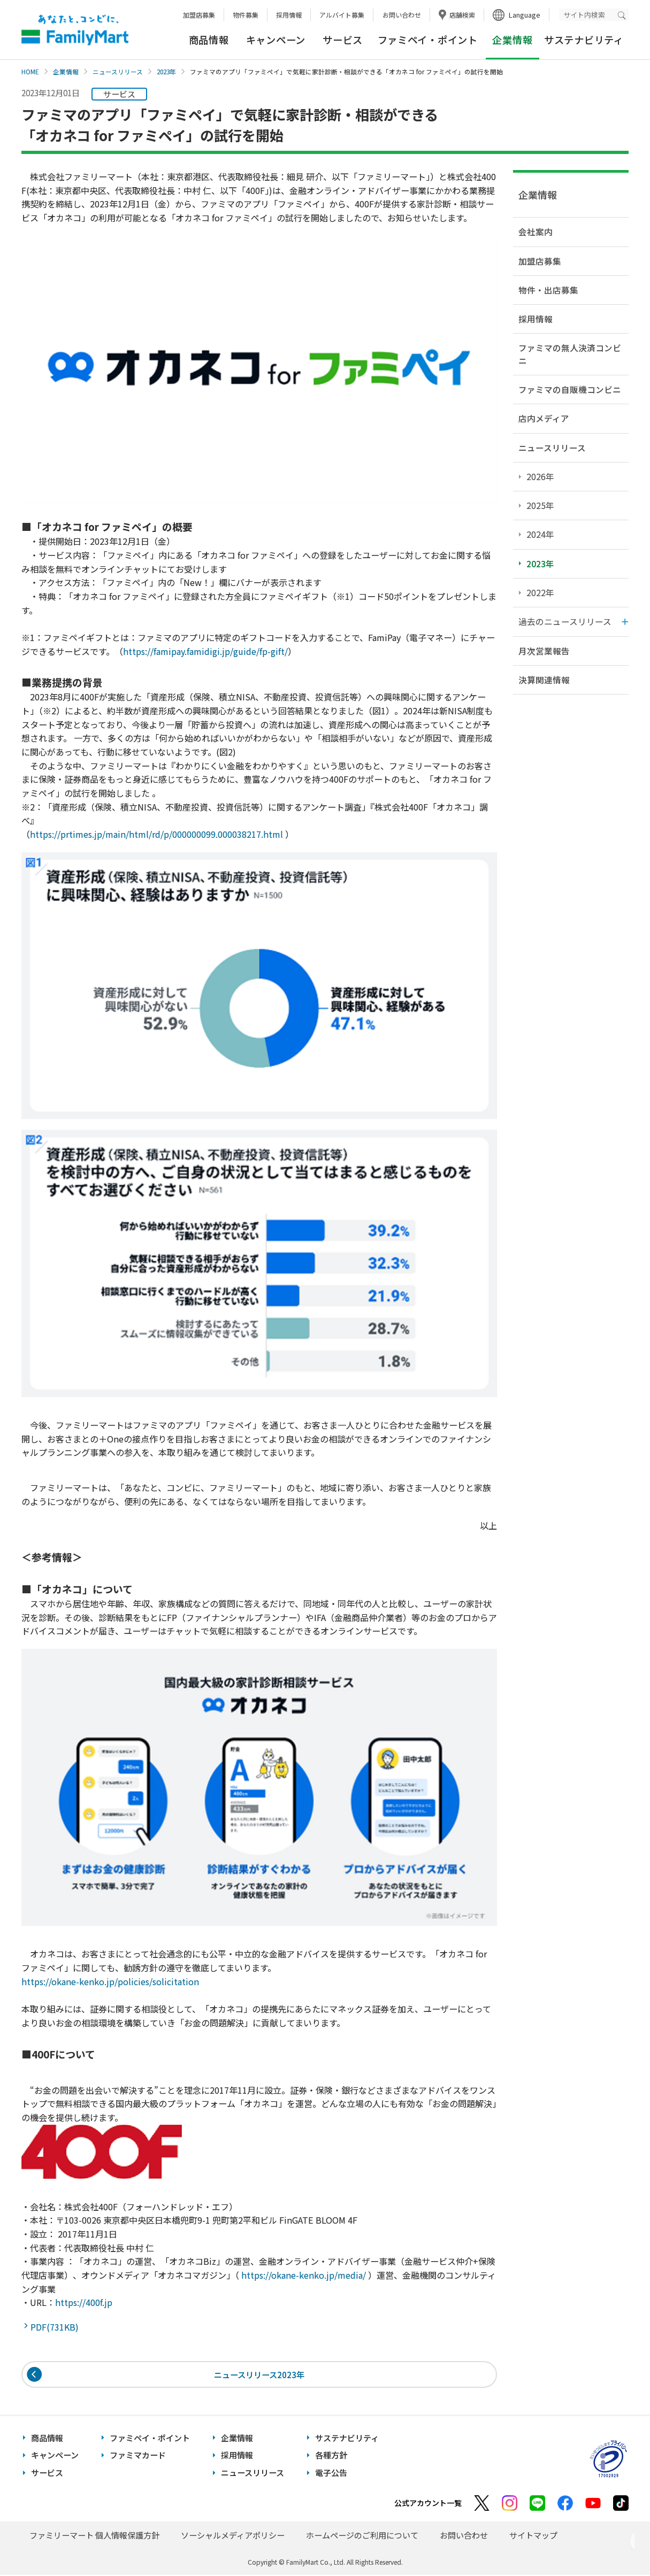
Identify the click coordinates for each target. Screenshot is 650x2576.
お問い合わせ (402, 14)
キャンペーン (275, 40)
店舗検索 (462, 14)
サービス (343, 40)
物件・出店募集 (548, 290)
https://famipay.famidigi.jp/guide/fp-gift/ (205, 651)
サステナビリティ (584, 40)
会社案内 (535, 231)
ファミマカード (138, 2456)
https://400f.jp (83, 2302)
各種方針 (331, 2456)
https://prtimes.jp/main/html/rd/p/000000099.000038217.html (156, 834)
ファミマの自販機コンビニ (569, 389)
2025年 (540, 505)
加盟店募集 (199, 14)
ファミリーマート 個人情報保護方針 (94, 2536)
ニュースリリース (118, 71)
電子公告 (331, 2473)
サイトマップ (533, 2536)
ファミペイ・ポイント (428, 40)
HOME (30, 71)
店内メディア (543, 418)
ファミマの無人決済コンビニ (569, 354)
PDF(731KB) (56, 2326)
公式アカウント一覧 (428, 2503)
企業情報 (66, 71)
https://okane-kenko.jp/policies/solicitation (110, 1981)
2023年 (166, 71)
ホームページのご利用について (362, 2536)
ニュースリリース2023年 (259, 2374)
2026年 (540, 476)
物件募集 (245, 14)
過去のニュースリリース (564, 621)
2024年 (540, 534)
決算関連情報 (544, 679)
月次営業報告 (544, 651)
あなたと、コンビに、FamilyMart (74, 29)
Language (524, 15)
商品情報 (209, 40)
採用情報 (289, 14)
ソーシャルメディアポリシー (233, 2536)
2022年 (540, 592)
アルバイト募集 (341, 14)
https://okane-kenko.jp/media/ (303, 2275)
